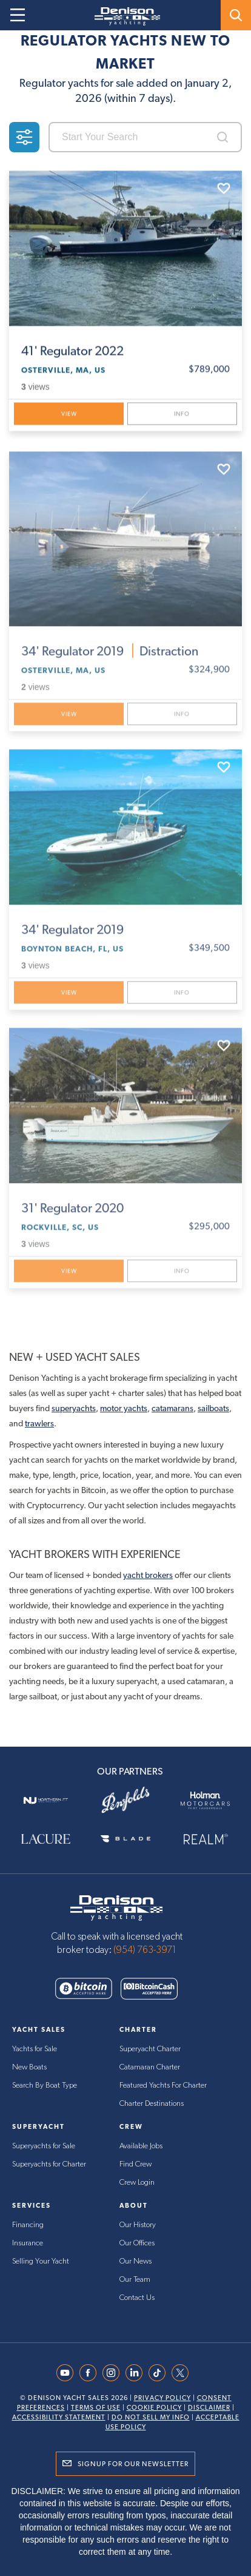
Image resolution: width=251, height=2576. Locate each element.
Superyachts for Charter (49, 2164)
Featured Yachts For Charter (163, 2085)
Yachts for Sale (34, 2049)
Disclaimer (209, 2408)
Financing (28, 2225)
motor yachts (123, 1408)
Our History (137, 2225)
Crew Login (137, 2183)
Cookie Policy (154, 2408)
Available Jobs (140, 2146)
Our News (135, 2261)
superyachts (74, 1408)
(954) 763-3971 (144, 1950)
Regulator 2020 (72, 1212)
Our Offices (137, 2243)
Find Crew (135, 2164)
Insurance (27, 2243)
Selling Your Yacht (40, 2261)
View (69, 415)
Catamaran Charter (149, 2067)
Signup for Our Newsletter (133, 2464)
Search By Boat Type (44, 2085)
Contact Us (137, 2298)
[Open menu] (17, 15)
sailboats (213, 1408)
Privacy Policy (162, 2398)
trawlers (39, 1423)
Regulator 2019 (109, 656)
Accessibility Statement (58, 2417)
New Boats (29, 2067)
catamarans (172, 1408)
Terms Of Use (96, 2408)
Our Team (134, 2280)
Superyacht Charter (150, 2049)
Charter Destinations (151, 2104)
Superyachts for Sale (43, 2146)
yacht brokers (148, 1575)
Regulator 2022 (72, 352)
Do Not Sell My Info (151, 2417)
